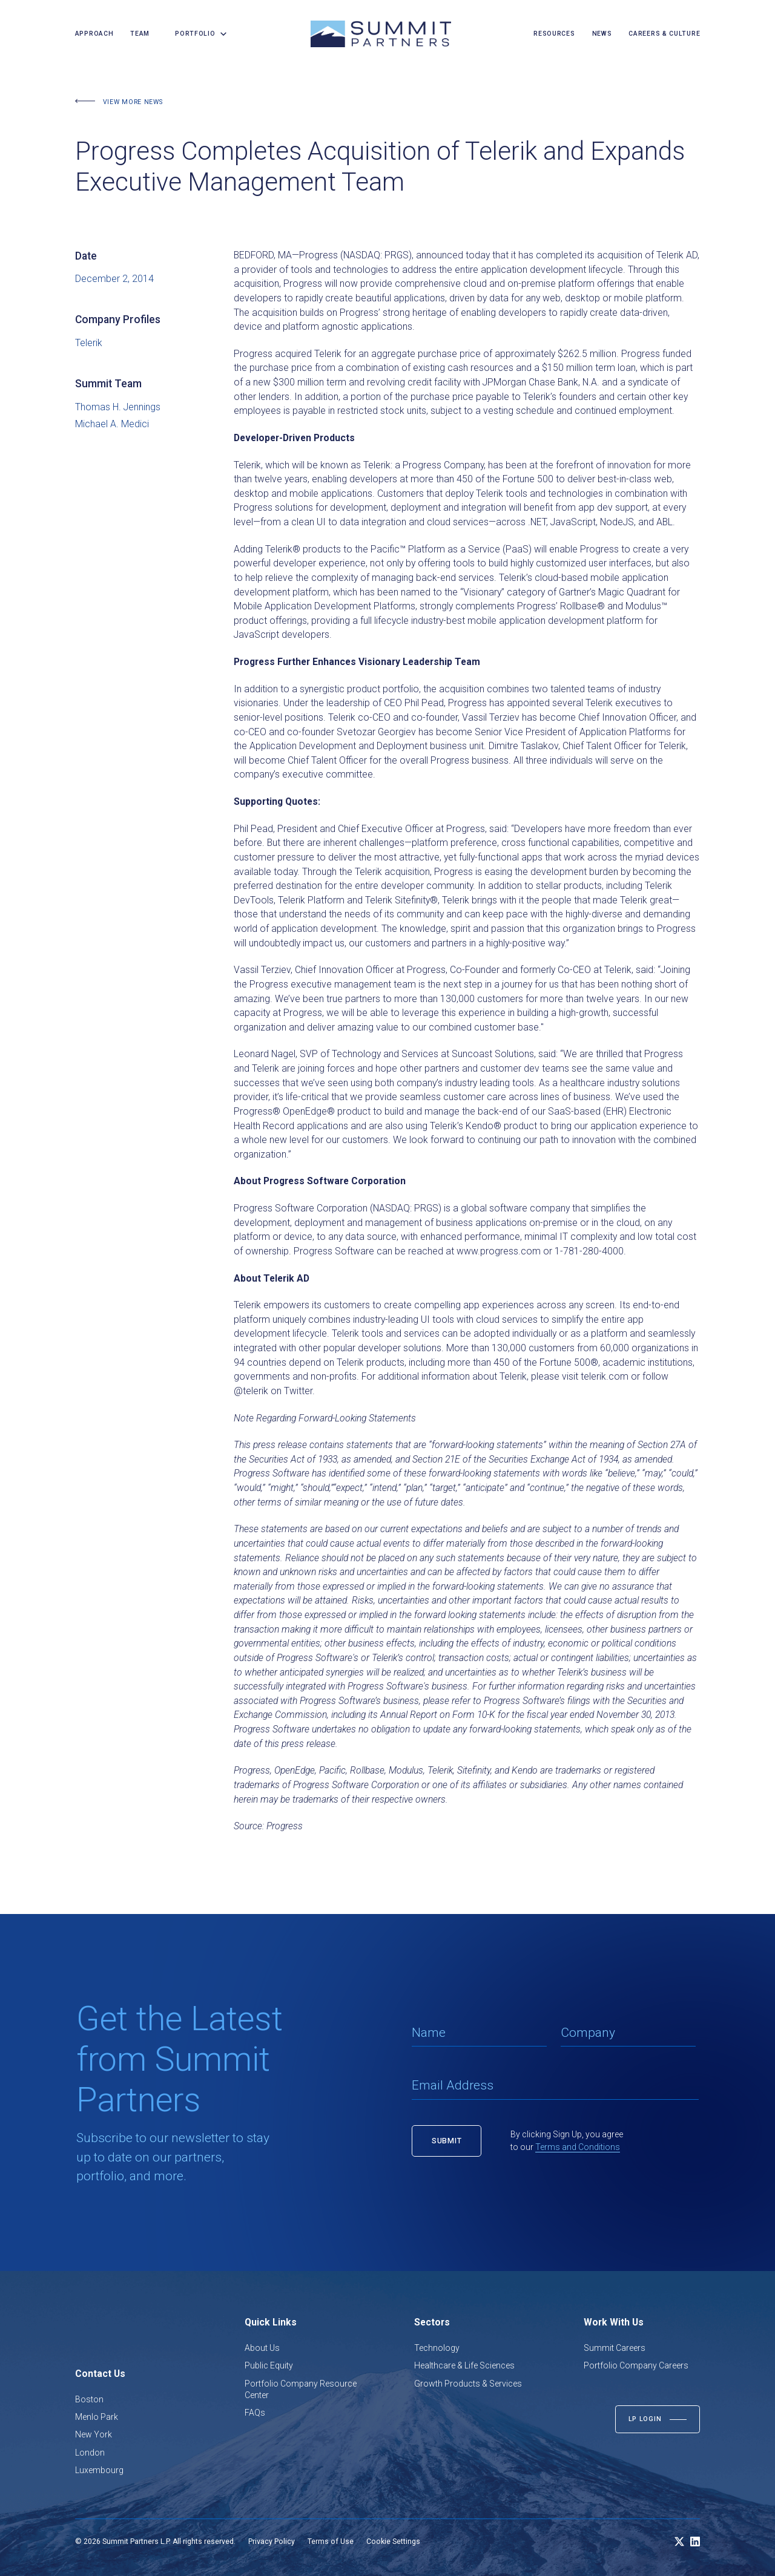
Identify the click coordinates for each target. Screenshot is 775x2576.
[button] (197, 34)
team (140, 34)
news (602, 34)
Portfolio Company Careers (636, 2365)
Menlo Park (96, 2417)
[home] (381, 34)
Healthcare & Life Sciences (464, 2365)
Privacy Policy (271, 2541)
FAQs (255, 2412)
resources (554, 34)
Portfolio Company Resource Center (301, 2389)
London (90, 2452)
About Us (262, 2348)
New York (93, 2434)
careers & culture (664, 34)
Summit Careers (614, 2348)
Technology (437, 2348)
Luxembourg (99, 2470)
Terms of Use (331, 2541)
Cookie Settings (393, 2541)
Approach (94, 34)
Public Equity (269, 2365)
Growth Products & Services (468, 2383)
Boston (89, 2399)
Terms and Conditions (577, 2147)
